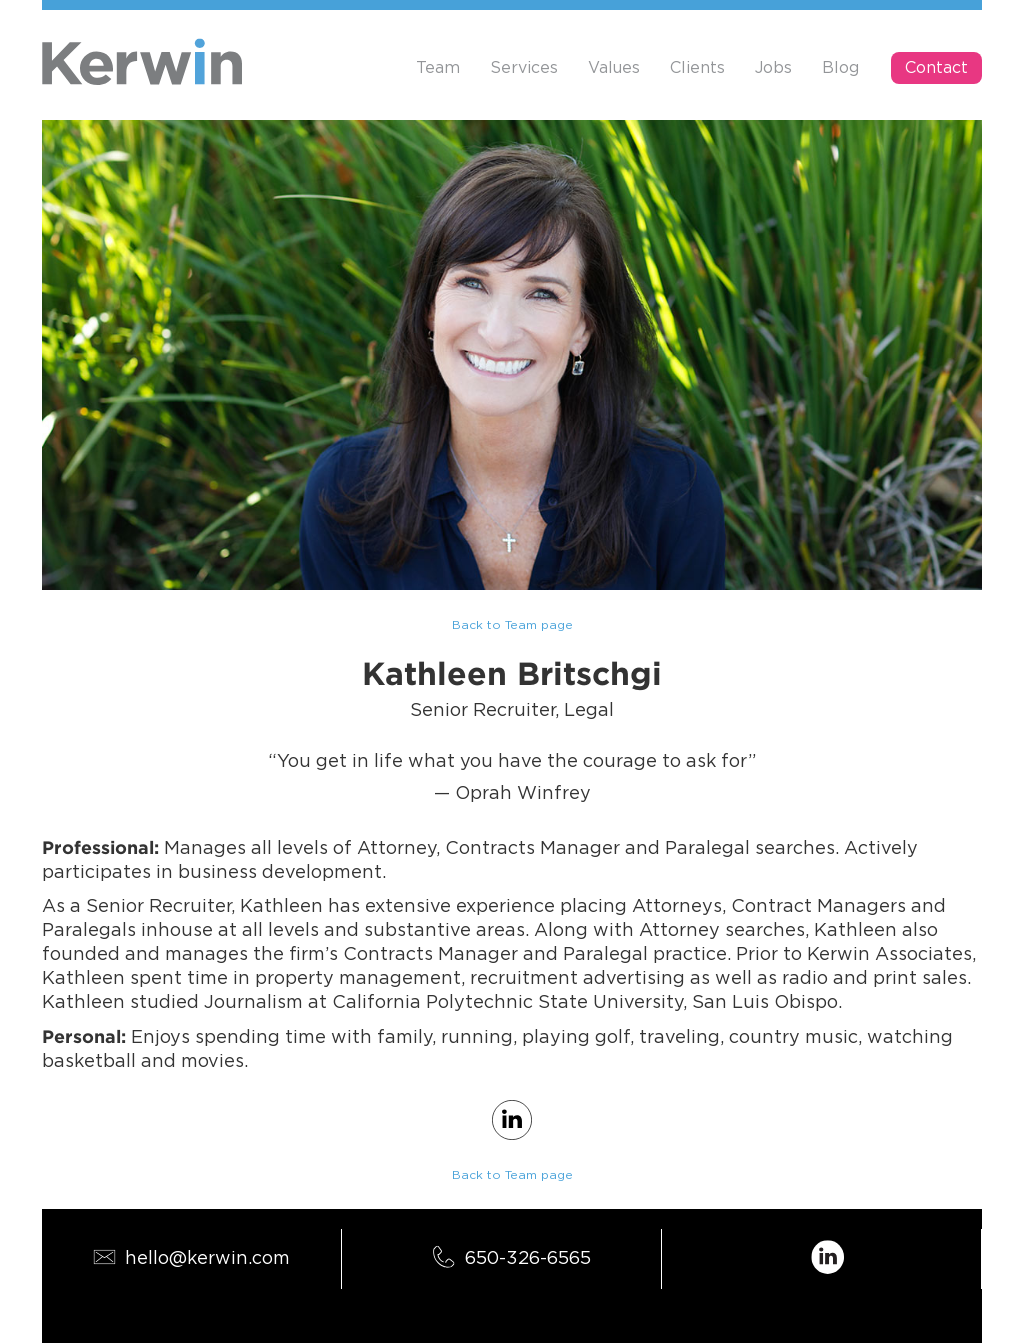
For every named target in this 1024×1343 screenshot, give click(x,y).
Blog (840, 68)
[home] (142, 61)
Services (524, 68)
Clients (697, 68)
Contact (936, 68)
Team (438, 68)
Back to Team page (512, 625)
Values (614, 68)
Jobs (773, 68)
